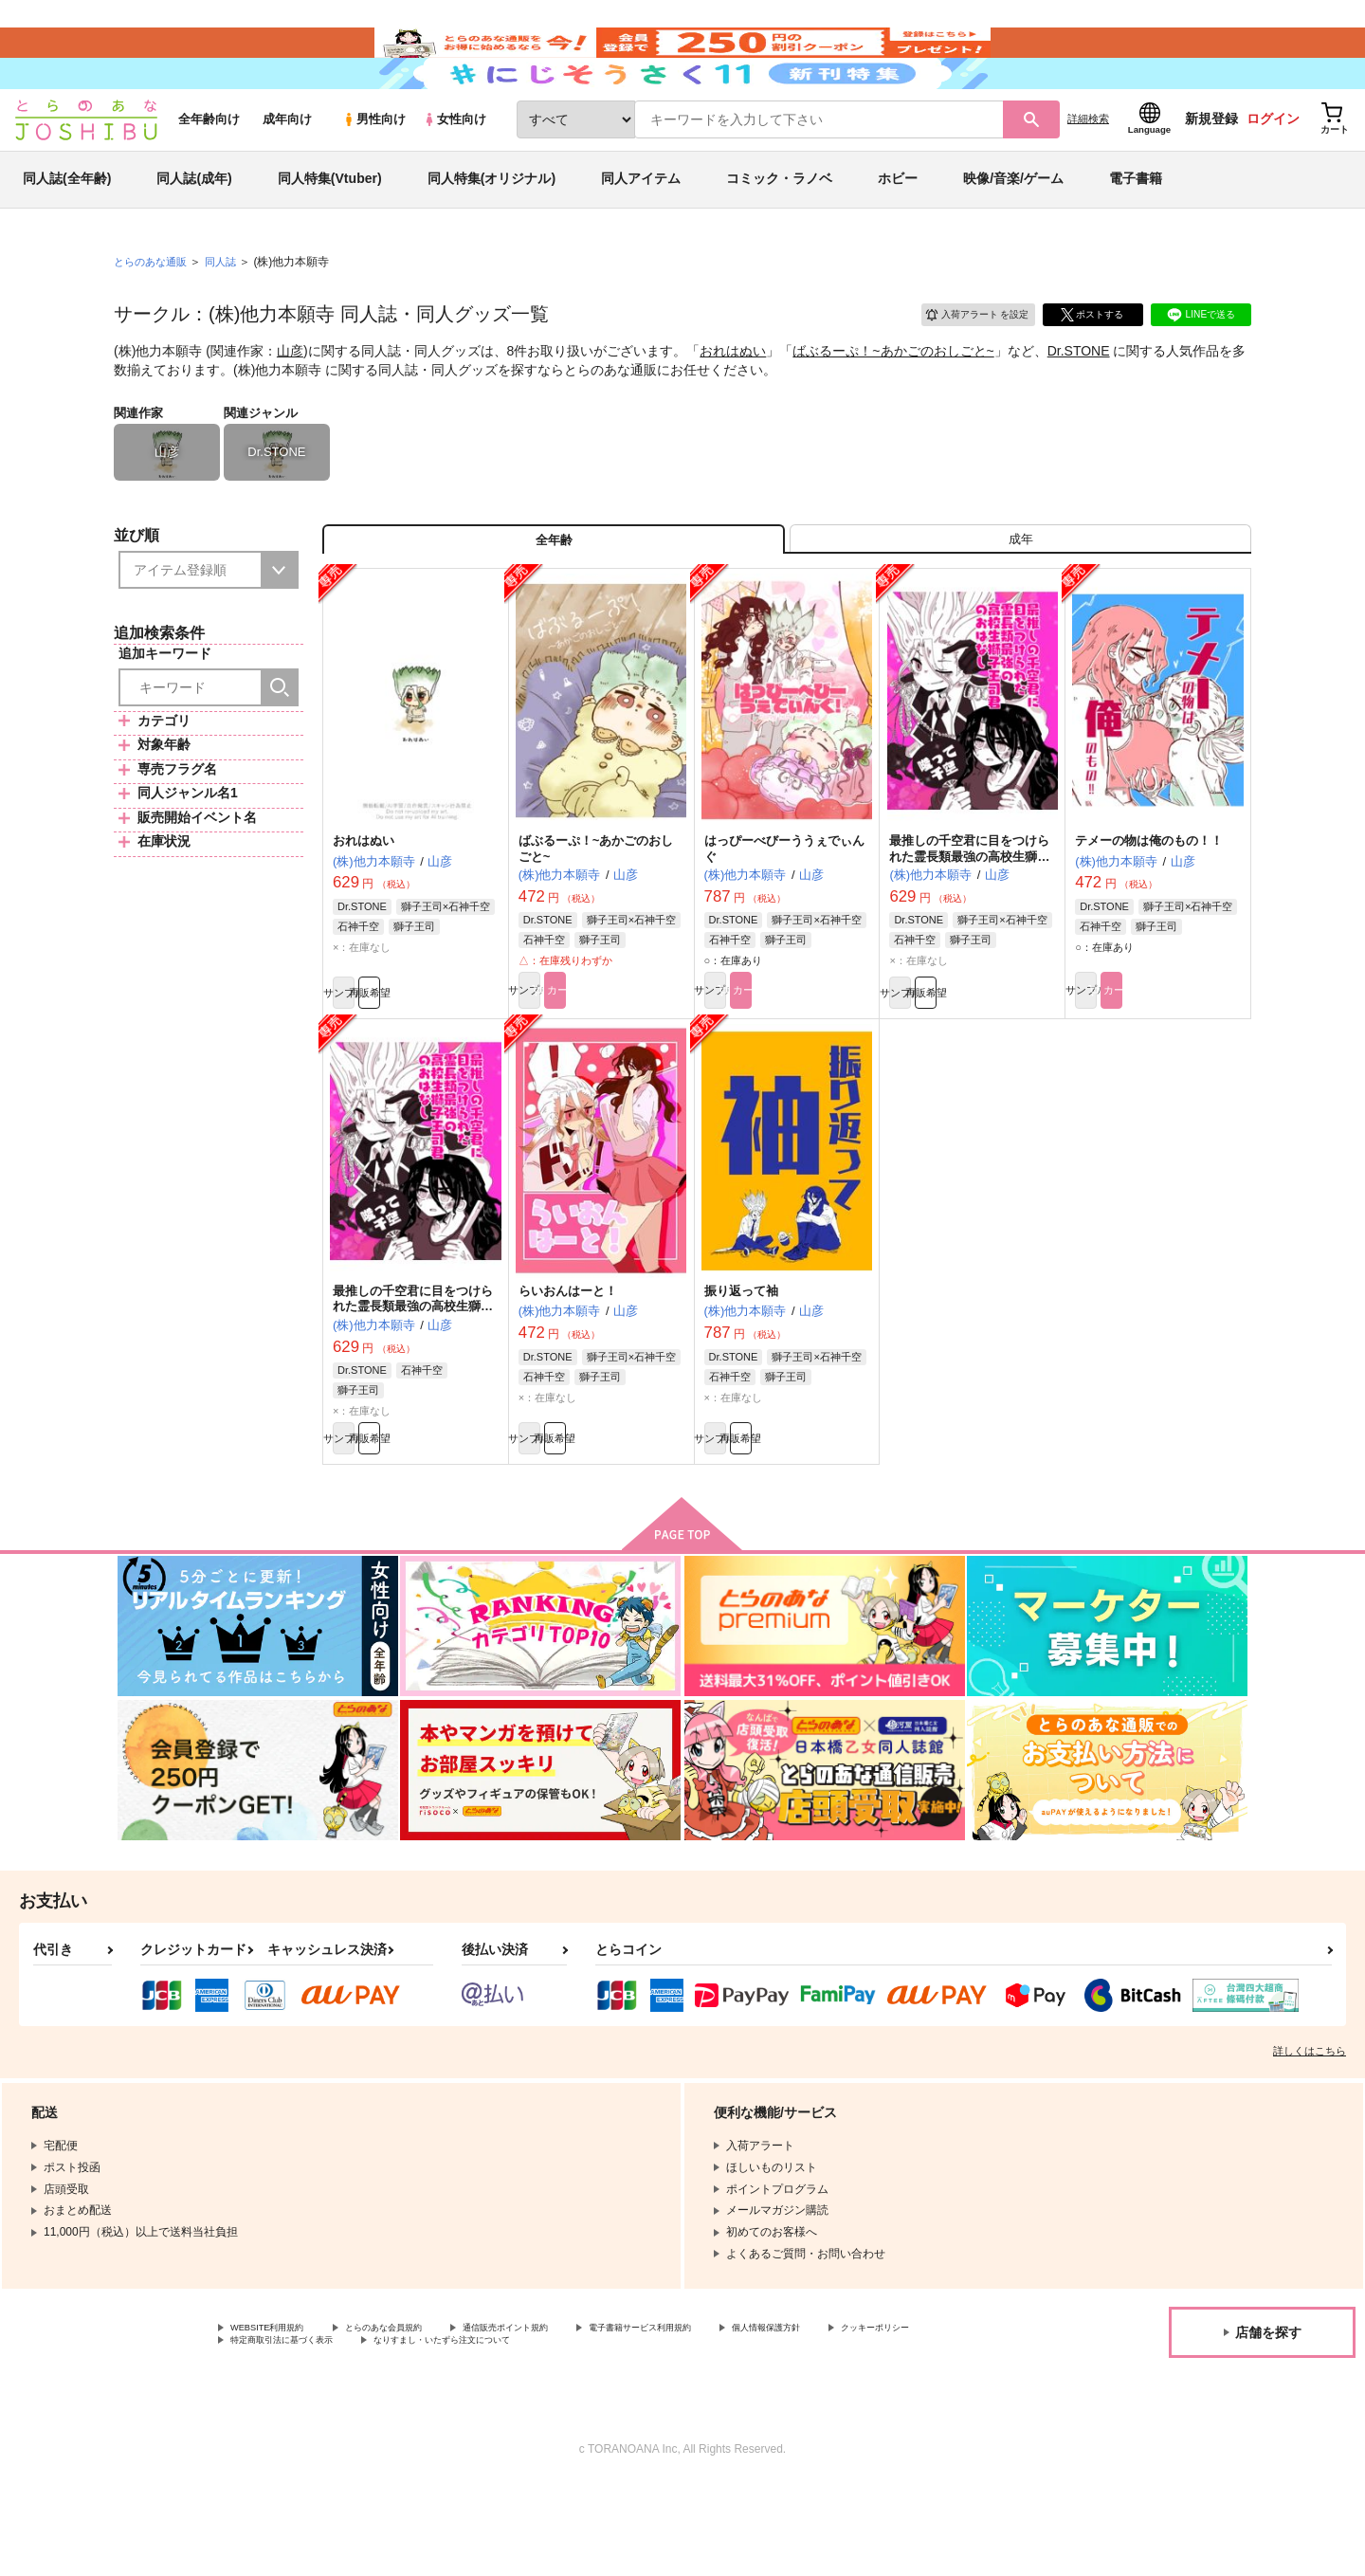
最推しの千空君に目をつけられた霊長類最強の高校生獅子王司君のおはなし (413, 1383)
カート (643, 1063)
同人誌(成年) (193, 231)
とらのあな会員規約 (419, 2415)
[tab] (1020, 600)
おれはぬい (733, 403)
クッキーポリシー (275, 2432)
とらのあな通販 (153, 313)
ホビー (898, 231)
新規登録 (1211, 171)
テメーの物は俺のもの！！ (1149, 910)
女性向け (454, 172)
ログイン (1273, 171)
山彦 (290, 403)
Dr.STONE (1078, 403)
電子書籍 (1135, 231)
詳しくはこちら (1309, 2137)
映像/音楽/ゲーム (1013, 231)
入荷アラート (963, 364)
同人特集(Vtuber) (330, 231)
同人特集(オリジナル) (491, 231)
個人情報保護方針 (888, 2415)
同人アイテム (641, 231)
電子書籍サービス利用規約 (733, 2415)
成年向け (287, 172)
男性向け (374, 172)
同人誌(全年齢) (67, 231)
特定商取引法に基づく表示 (430, 2432)
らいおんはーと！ (568, 1367)
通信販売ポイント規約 (568, 2415)
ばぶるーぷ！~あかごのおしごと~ (892, 403)
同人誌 (228, 313)
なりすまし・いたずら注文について (630, 2432)
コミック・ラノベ (779, 231)
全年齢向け (209, 172)
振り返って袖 (741, 1367)
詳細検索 (1088, 171)
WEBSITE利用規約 (278, 2415)
